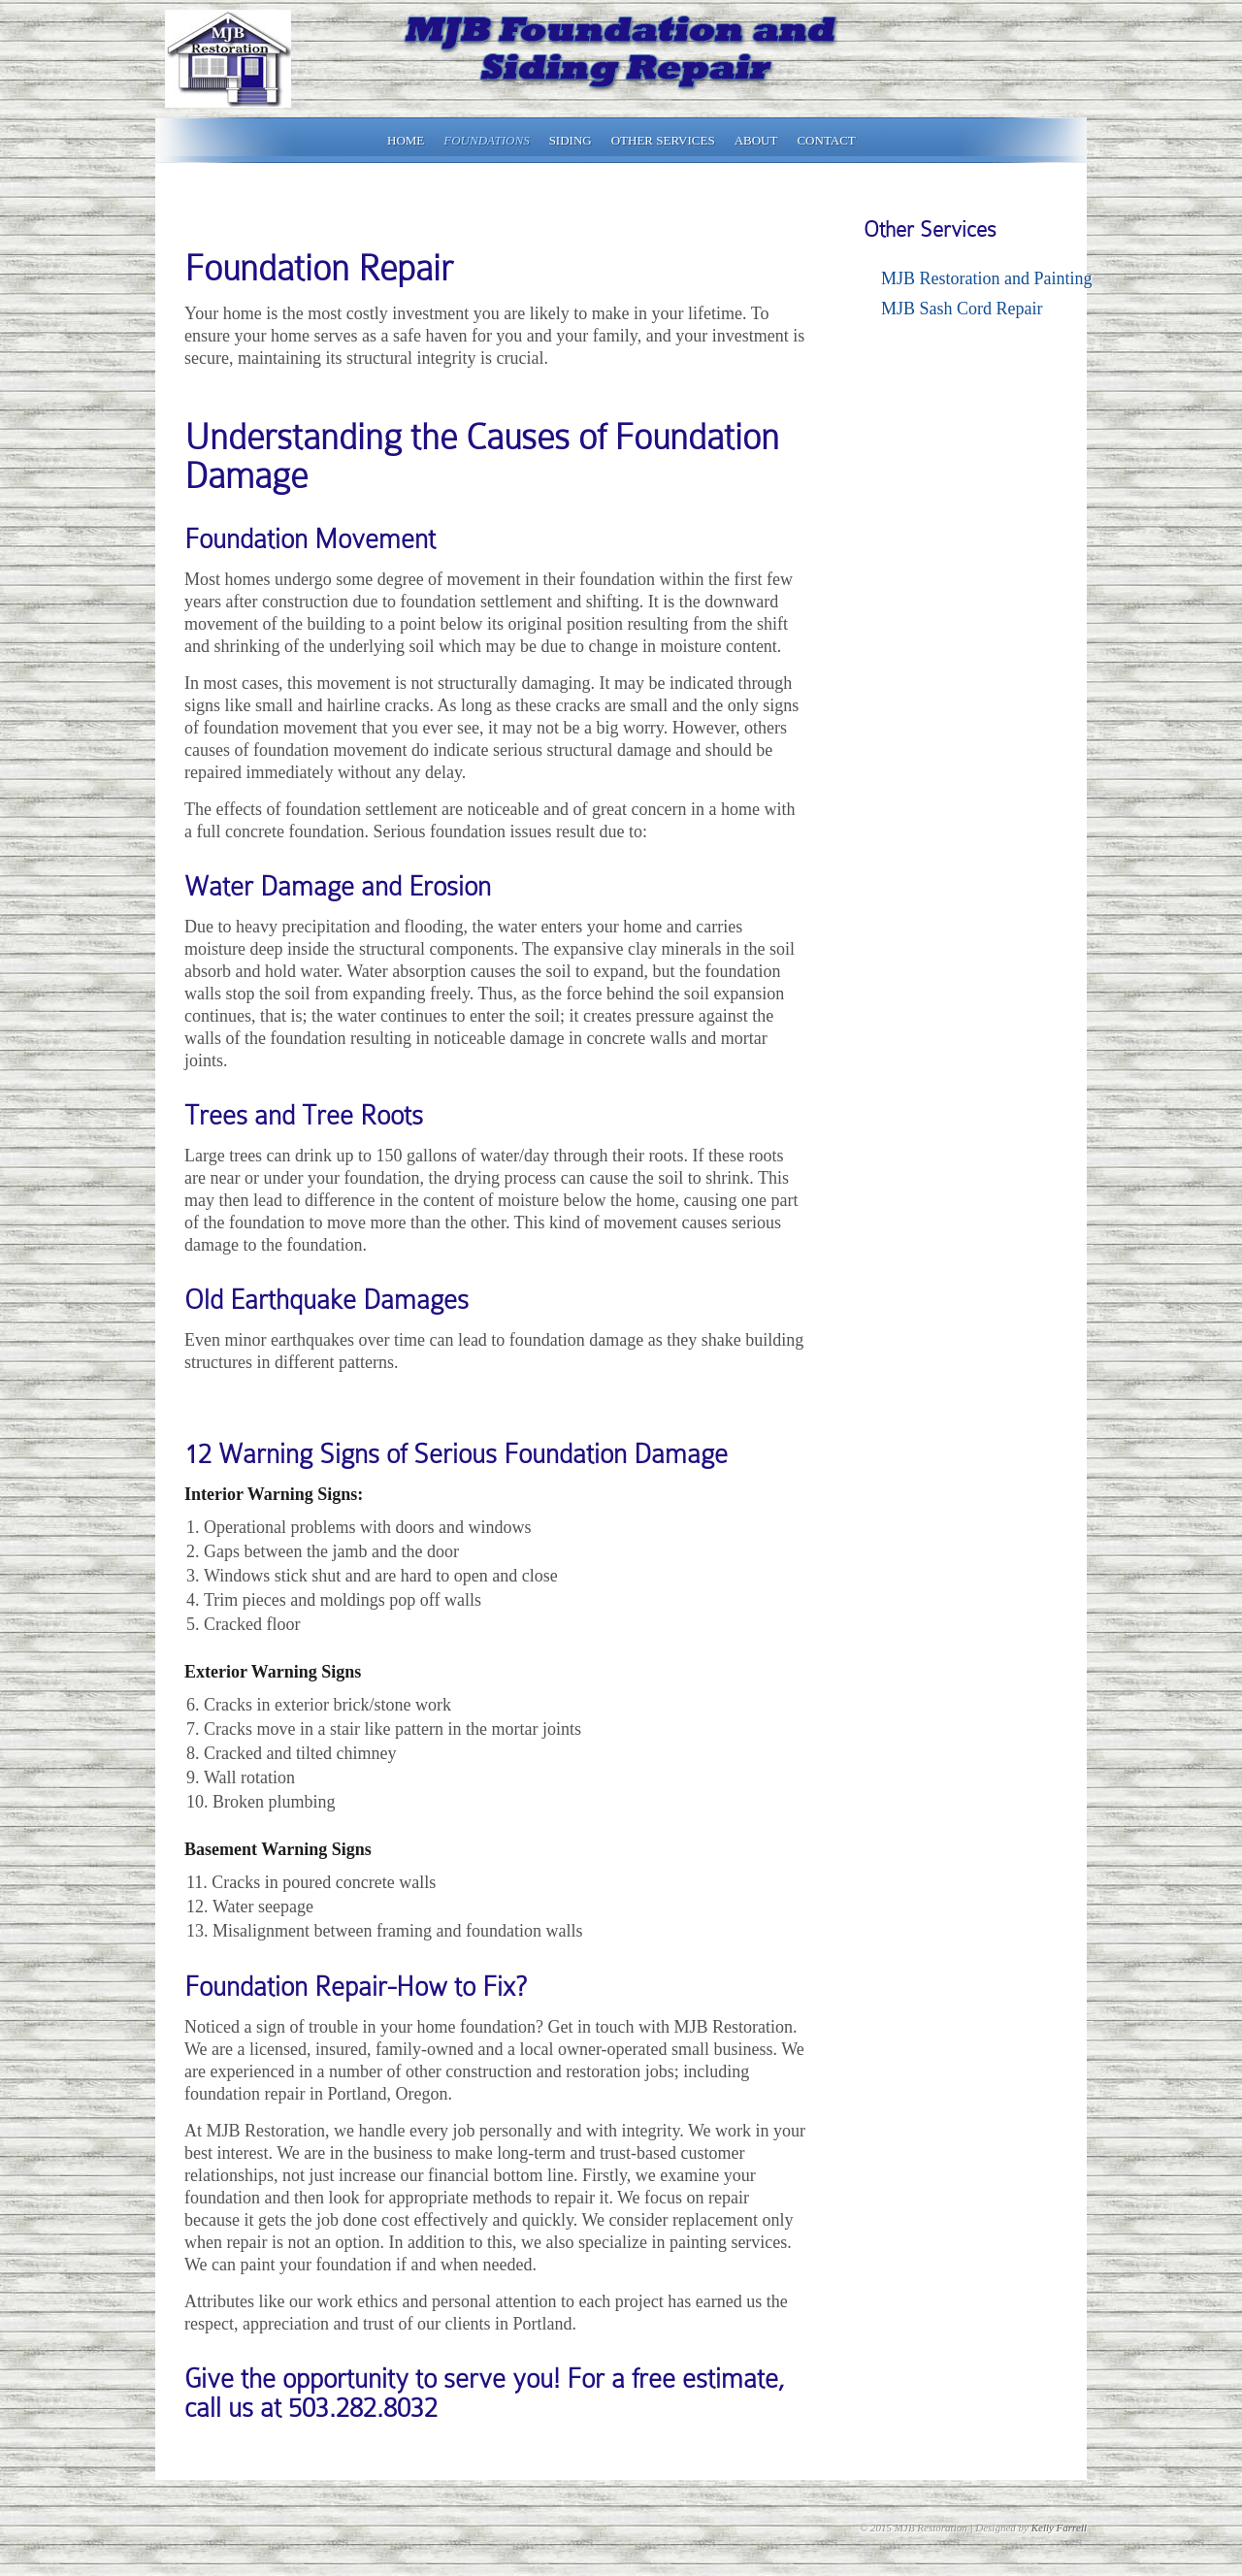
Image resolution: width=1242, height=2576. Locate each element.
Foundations (486, 140)
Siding (570, 140)
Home (405, 140)
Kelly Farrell (1059, 2527)
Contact (826, 140)
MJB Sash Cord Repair (962, 308)
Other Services (663, 140)
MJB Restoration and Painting (987, 278)
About (756, 140)
